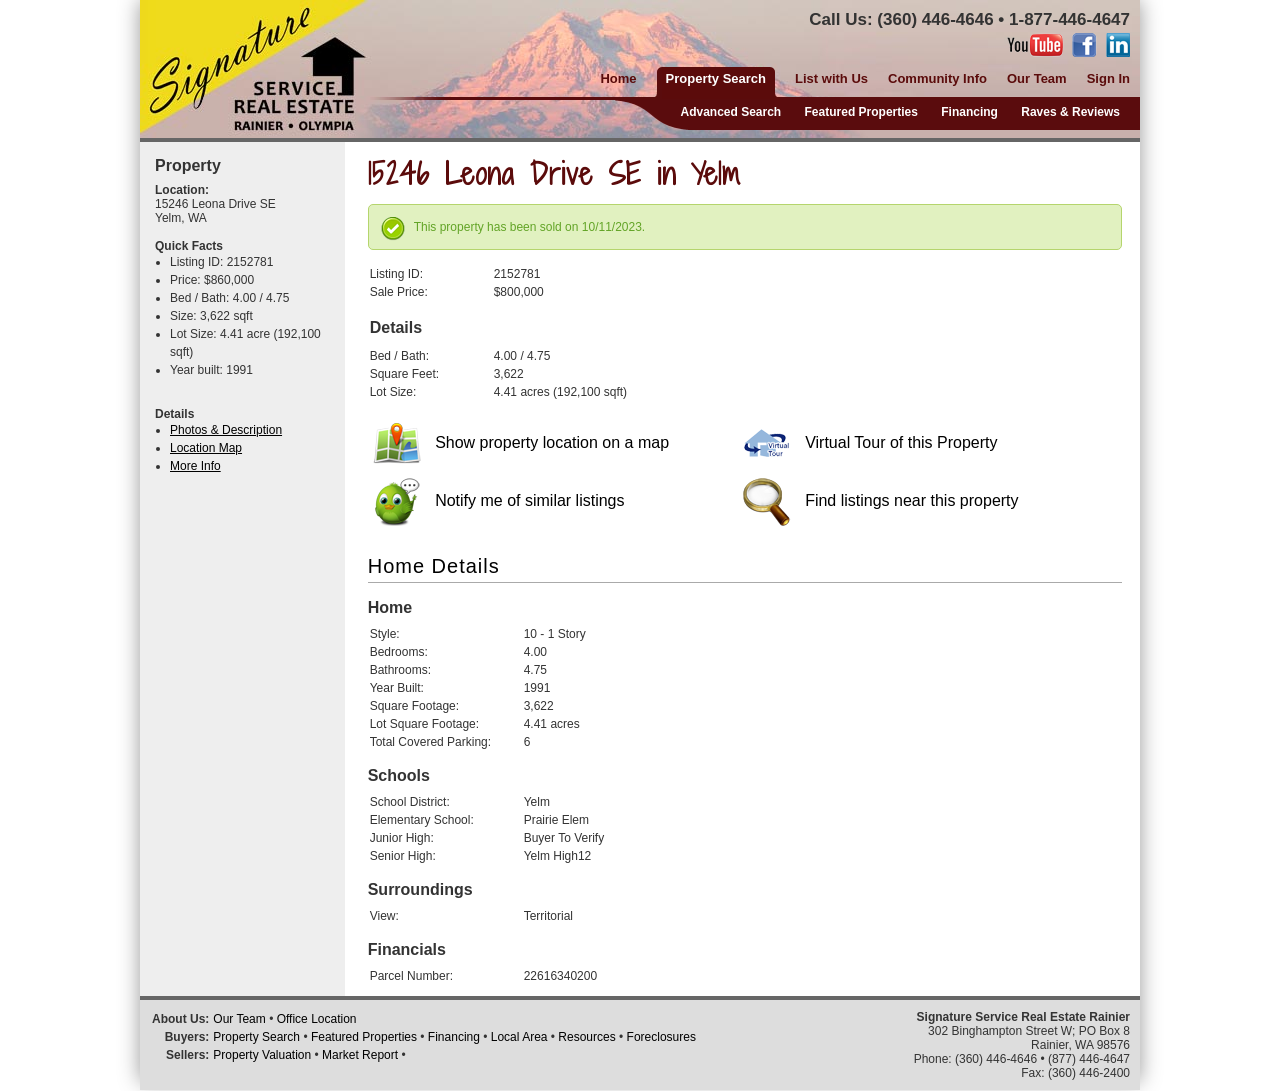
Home (618, 78)
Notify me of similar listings (499, 500)
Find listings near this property (881, 500)
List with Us (831, 78)
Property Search (256, 1037)
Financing (969, 112)
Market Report (360, 1055)
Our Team (1037, 78)
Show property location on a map (521, 442)
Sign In (1108, 78)
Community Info (937, 78)
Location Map (206, 448)
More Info (195, 466)
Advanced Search (730, 112)
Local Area (519, 1037)
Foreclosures (661, 1037)
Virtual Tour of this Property (870, 442)
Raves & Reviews (1070, 112)
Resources (586, 1037)
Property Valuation (262, 1055)
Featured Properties (861, 112)
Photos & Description (226, 430)
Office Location (317, 1019)
